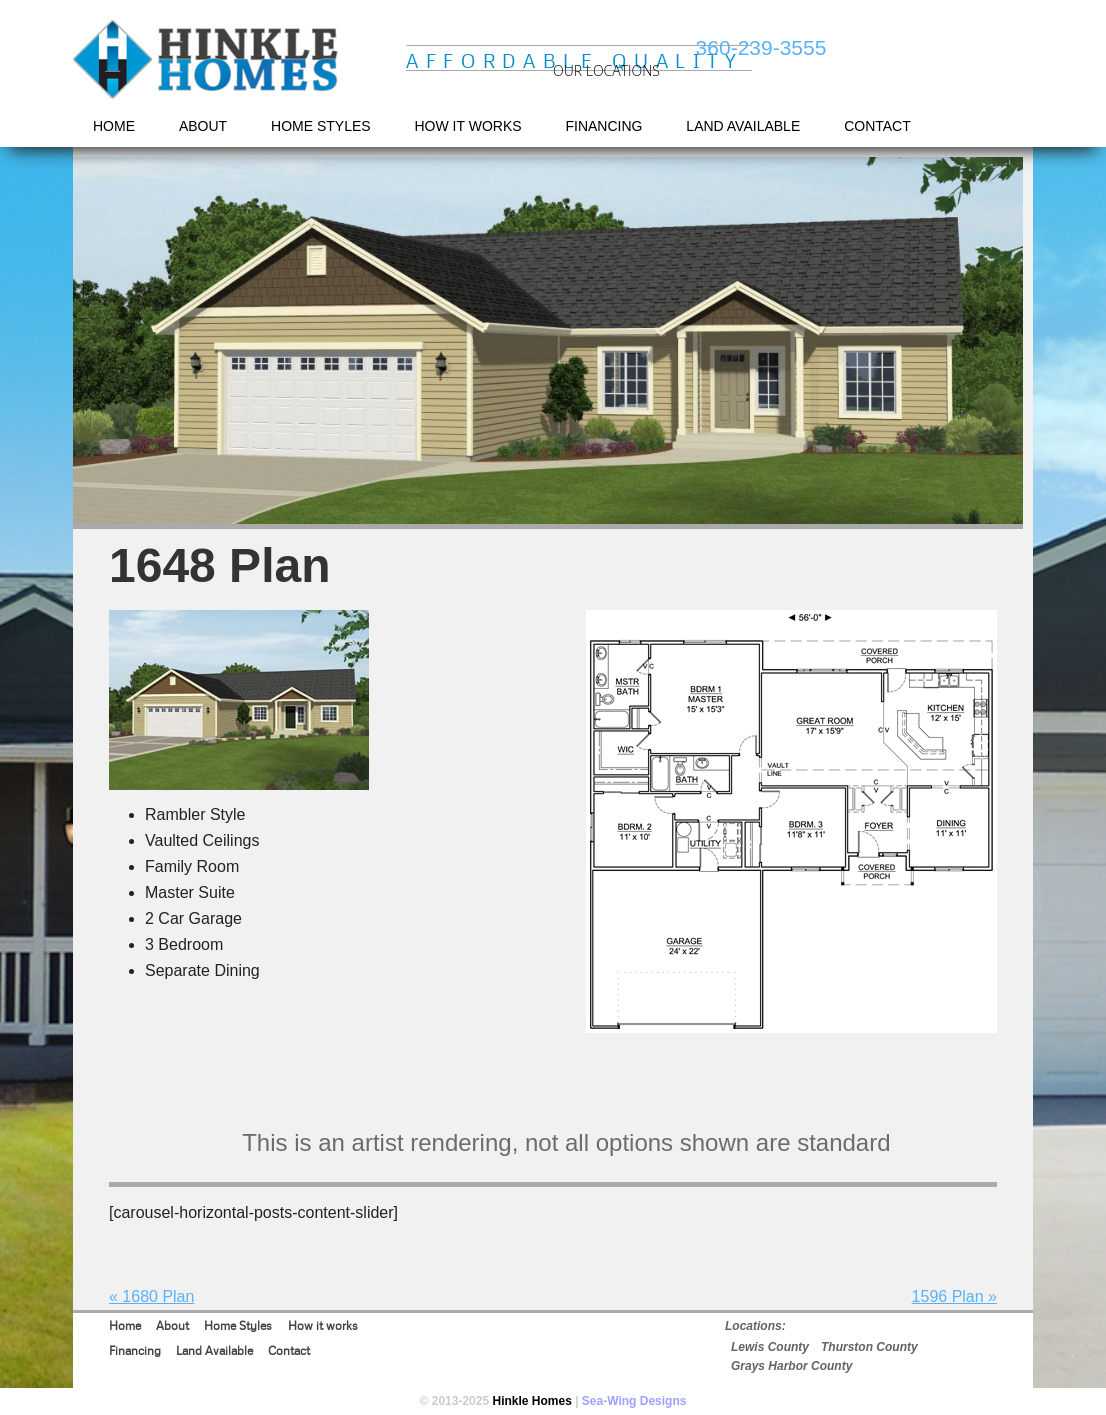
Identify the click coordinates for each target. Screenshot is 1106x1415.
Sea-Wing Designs (634, 1401)
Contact (289, 1350)
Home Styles (238, 1325)
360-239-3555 (761, 47)
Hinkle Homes (208, 61)
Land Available (214, 1350)
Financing (135, 1350)
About (172, 1325)
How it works (323, 1325)
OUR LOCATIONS (606, 70)
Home (125, 1325)
